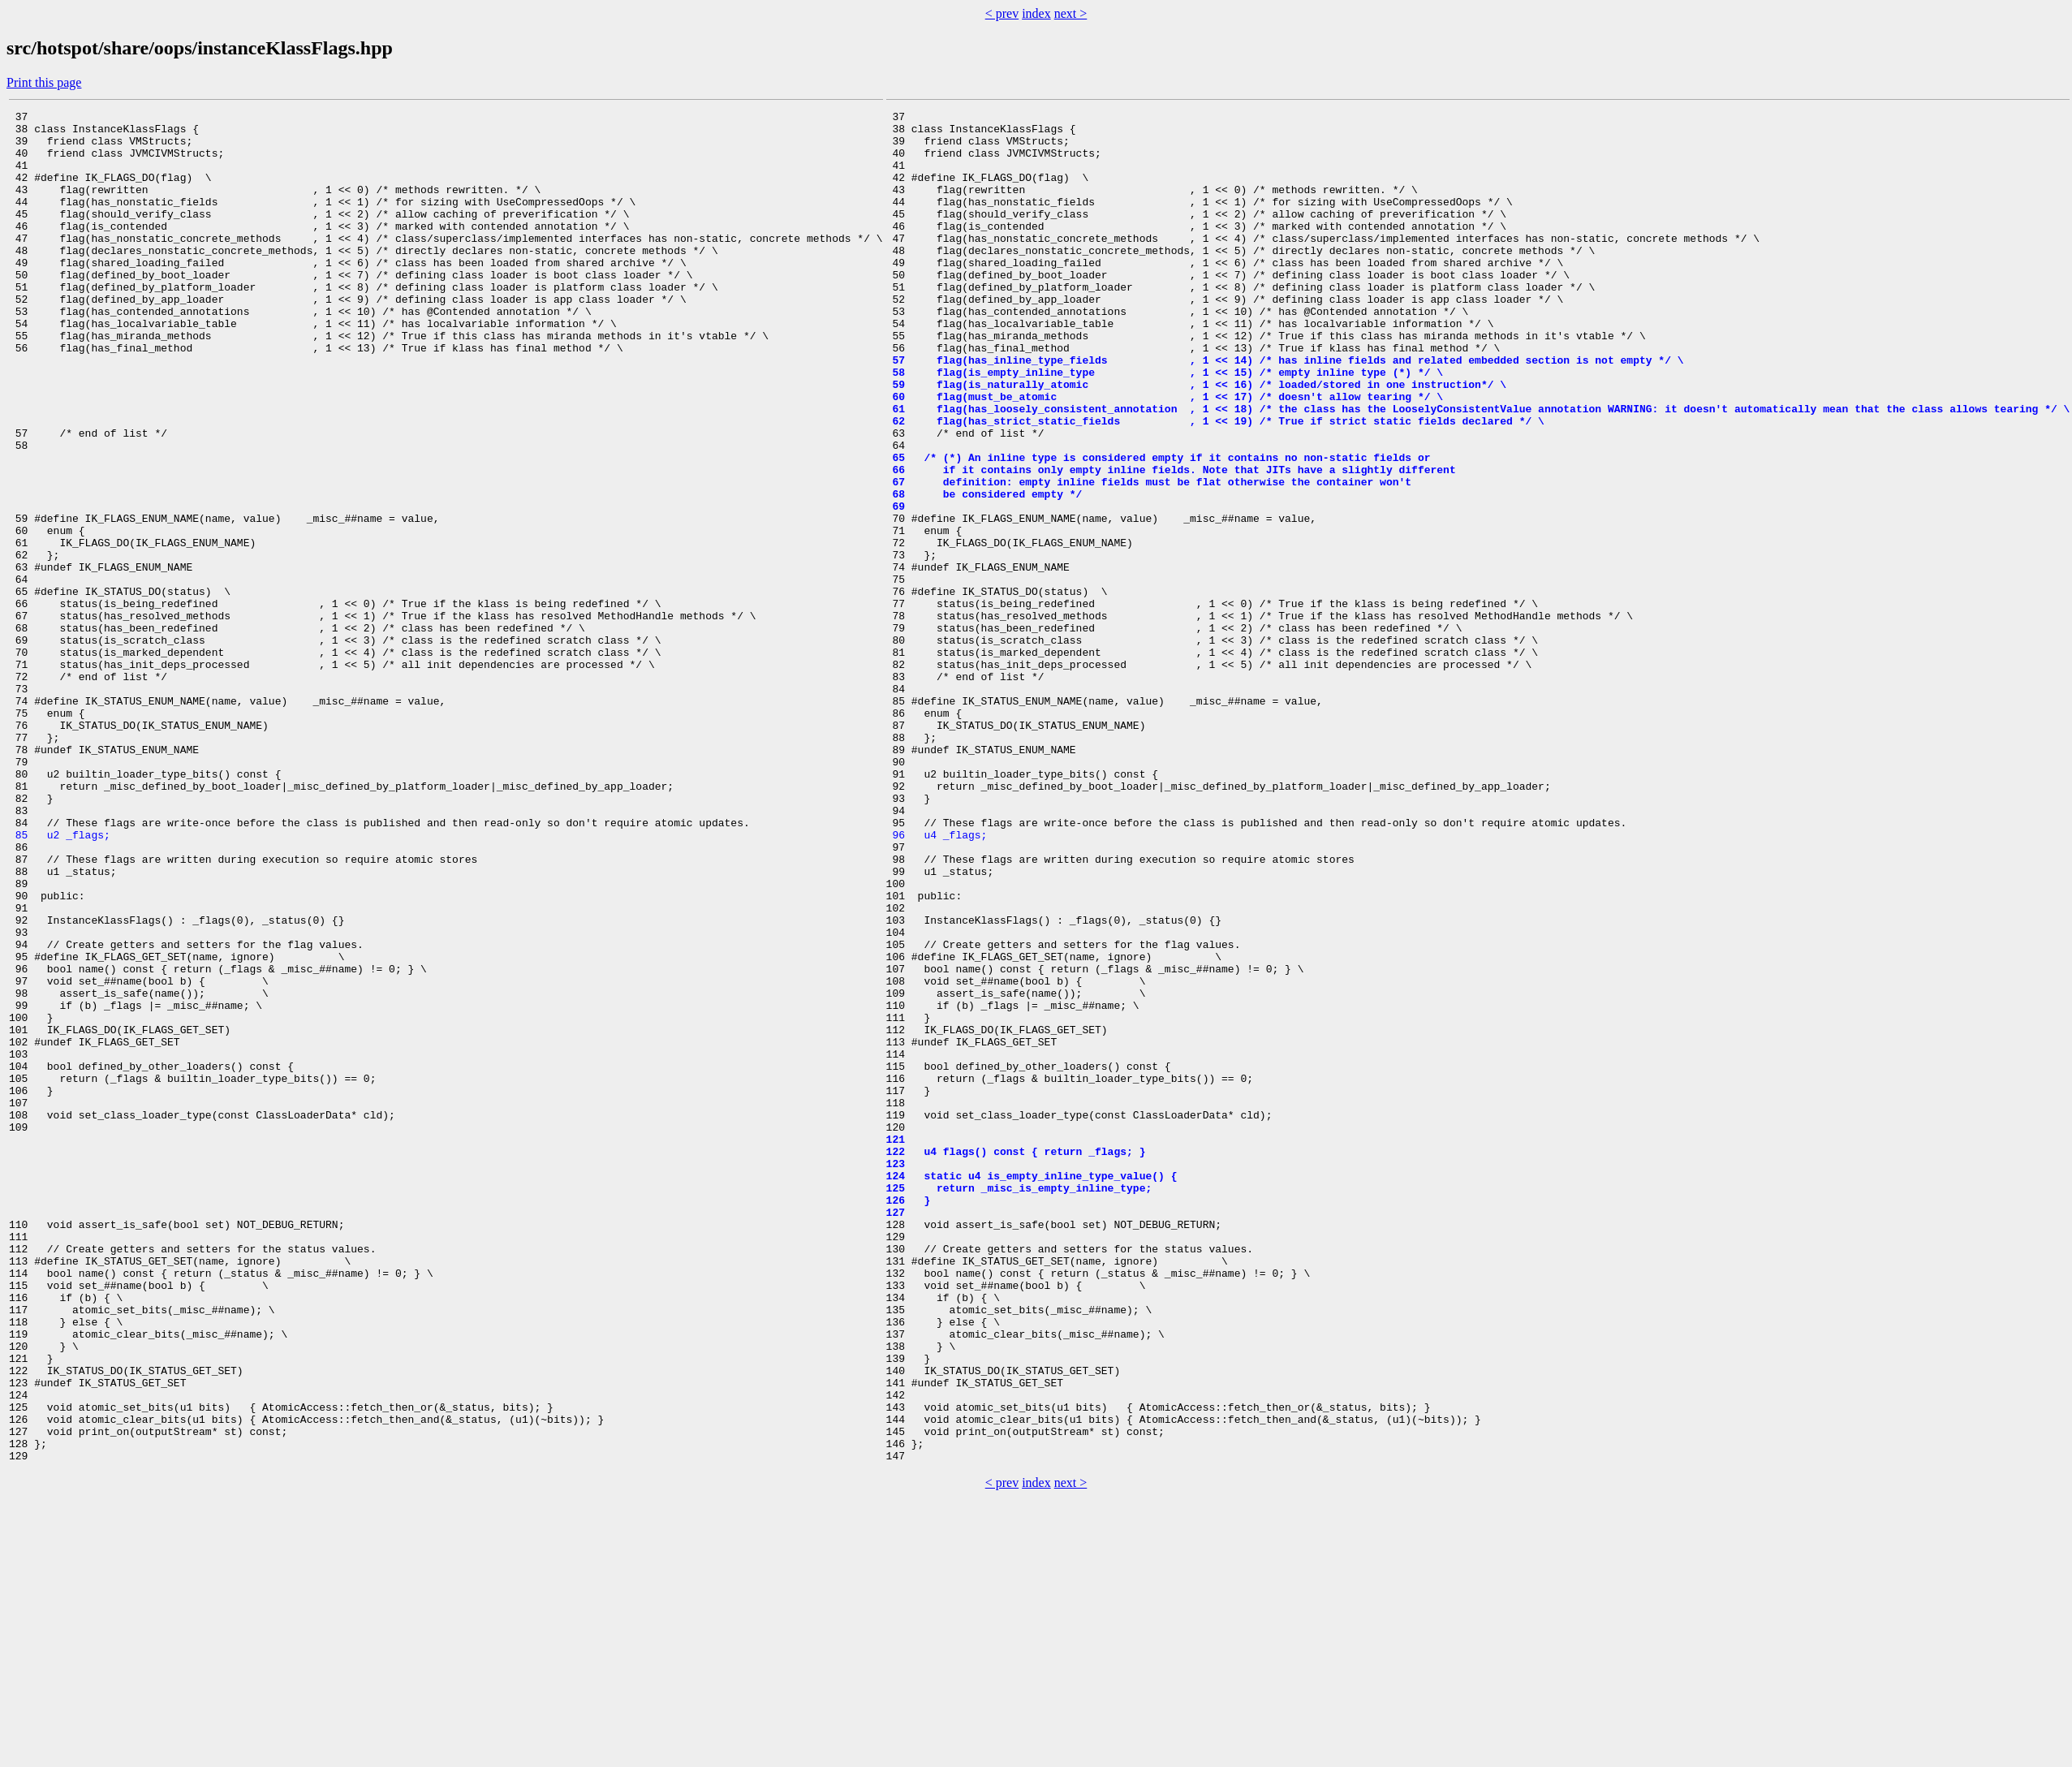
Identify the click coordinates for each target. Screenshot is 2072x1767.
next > (1071, 13)
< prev (1002, 13)
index (1036, 13)
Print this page (43, 82)
